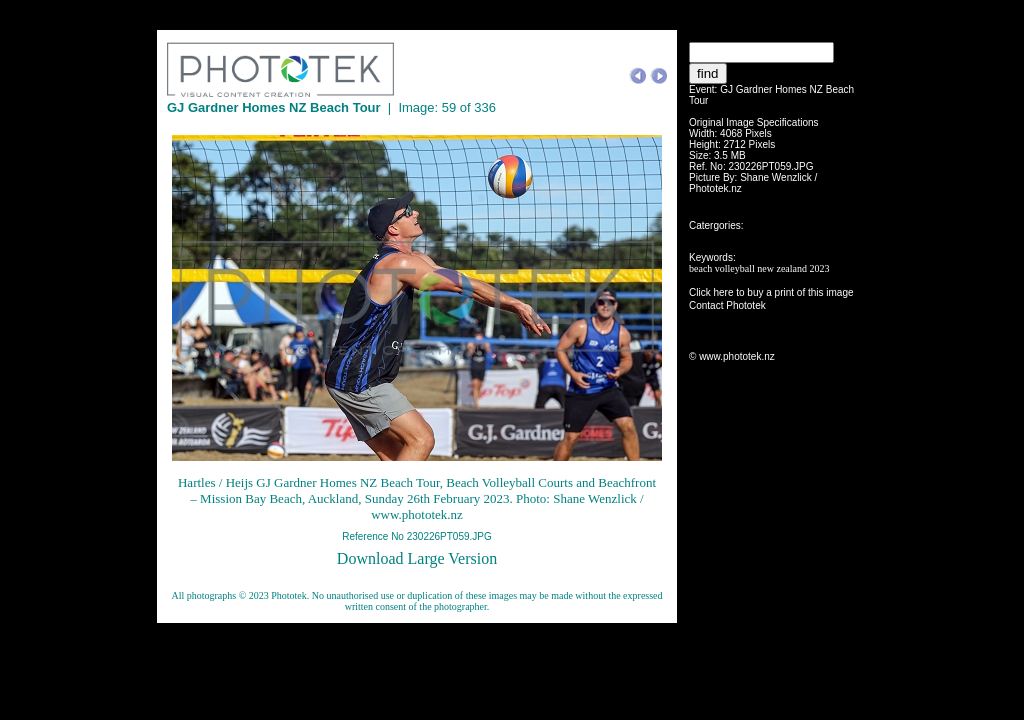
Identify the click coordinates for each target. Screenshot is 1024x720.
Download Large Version (417, 558)
